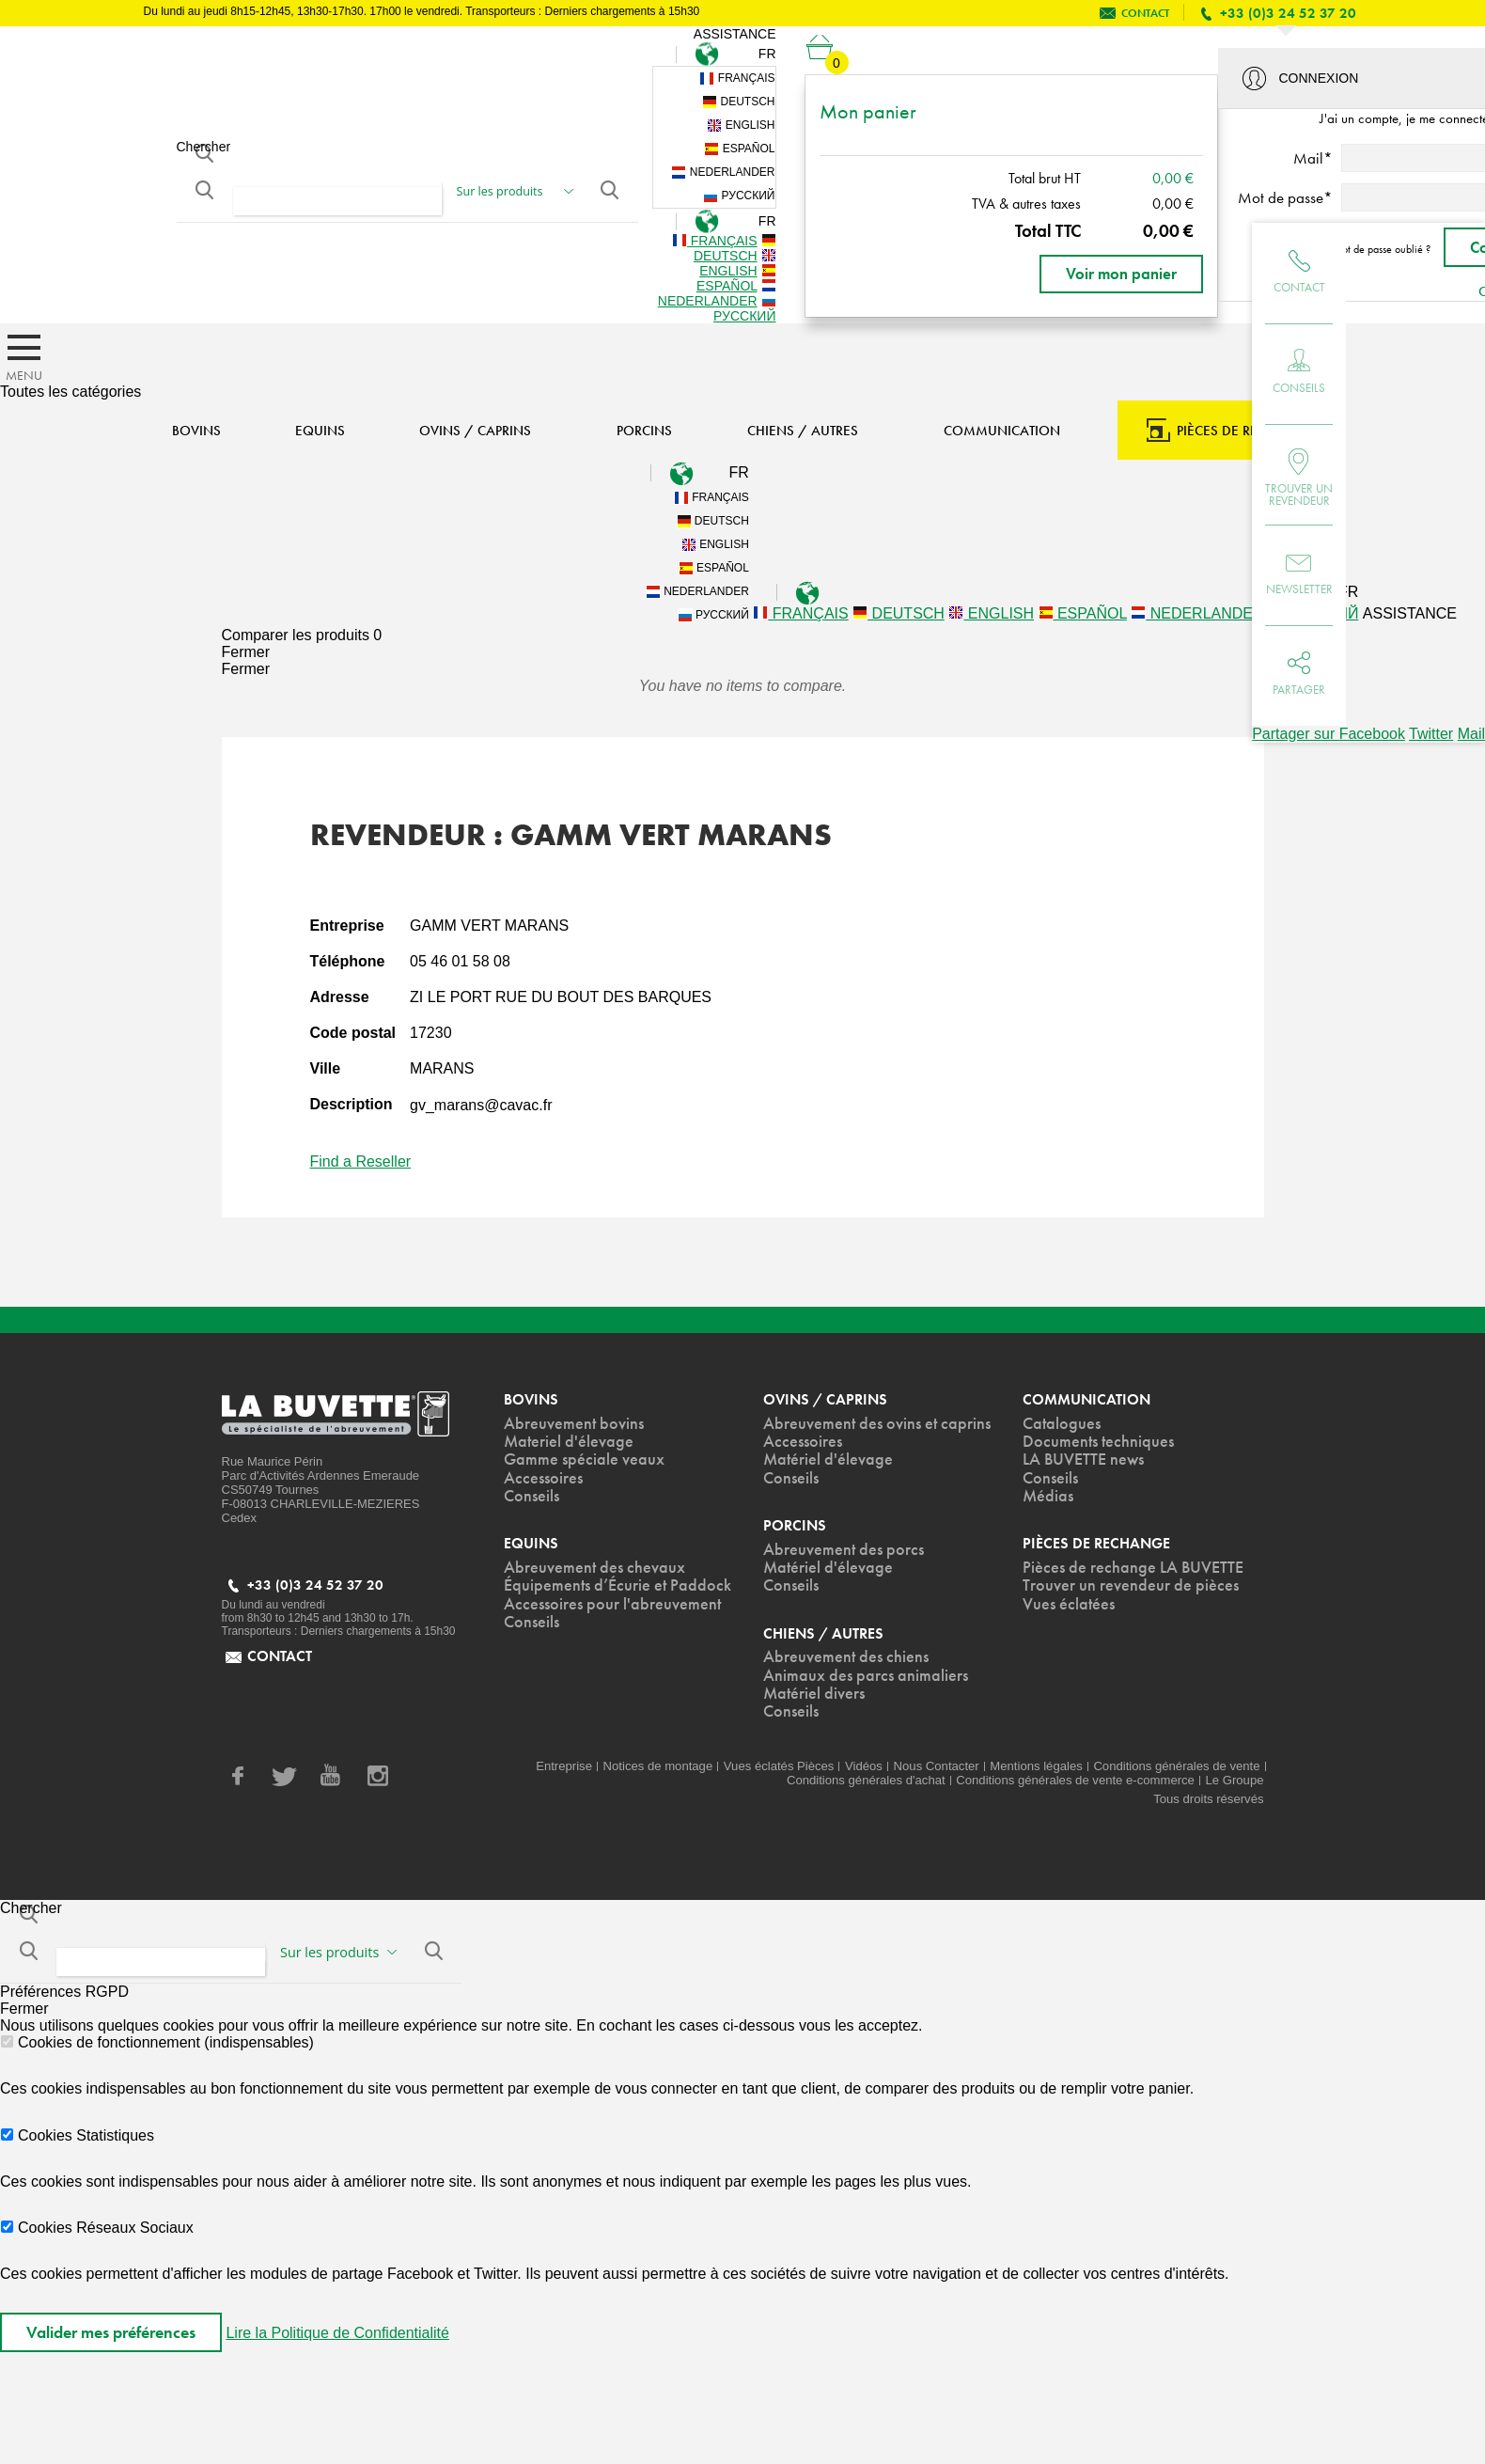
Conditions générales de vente (1176, 1766)
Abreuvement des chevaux (594, 1568)
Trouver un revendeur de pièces (1131, 1585)
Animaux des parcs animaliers (865, 1676)
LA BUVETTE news (1083, 1459)
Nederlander (722, 172)
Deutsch (738, 102)
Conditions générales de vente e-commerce (1075, 1780)
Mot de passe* (1285, 197)
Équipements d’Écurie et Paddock (617, 1585)
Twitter (1431, 734)
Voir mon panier (1121, 274)
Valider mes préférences (110, 2332)
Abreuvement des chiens (846, 1657)
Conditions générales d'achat (866, 1780)
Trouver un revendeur (1299, 494)
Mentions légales (1036, 1766)
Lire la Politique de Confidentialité (337, 2333)
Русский (738, 196)
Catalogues (1062, 1424)
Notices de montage (658, 1766)
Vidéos (864, 1766)
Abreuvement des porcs (843, 1550)
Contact (1299, 287)
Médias (1048, 1496)
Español (739, 149)
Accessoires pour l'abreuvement (612, 1604)
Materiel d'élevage (568, 1442)
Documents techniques (1098, 1442)
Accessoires (543, 1478)
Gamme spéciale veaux (584, 1459)
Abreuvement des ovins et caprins (877, 1424)
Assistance (735, 33)
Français (736, 78)
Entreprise (564, 1766)
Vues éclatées (1069, 1604)
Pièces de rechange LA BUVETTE (1133, 1568)
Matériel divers (814, 1694)
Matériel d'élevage (828, 1459)
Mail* (1313, 158)
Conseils (1299, 388)
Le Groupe (1235, 1780)
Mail (1471, 734)
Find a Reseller (361, 1161)
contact (1145, 13)
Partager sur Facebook (1328, 734)
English (740, 125)
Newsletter (1299, 589)
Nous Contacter (936, 1766)
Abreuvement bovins (574, 1424)
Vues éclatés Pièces (779, 1766)
